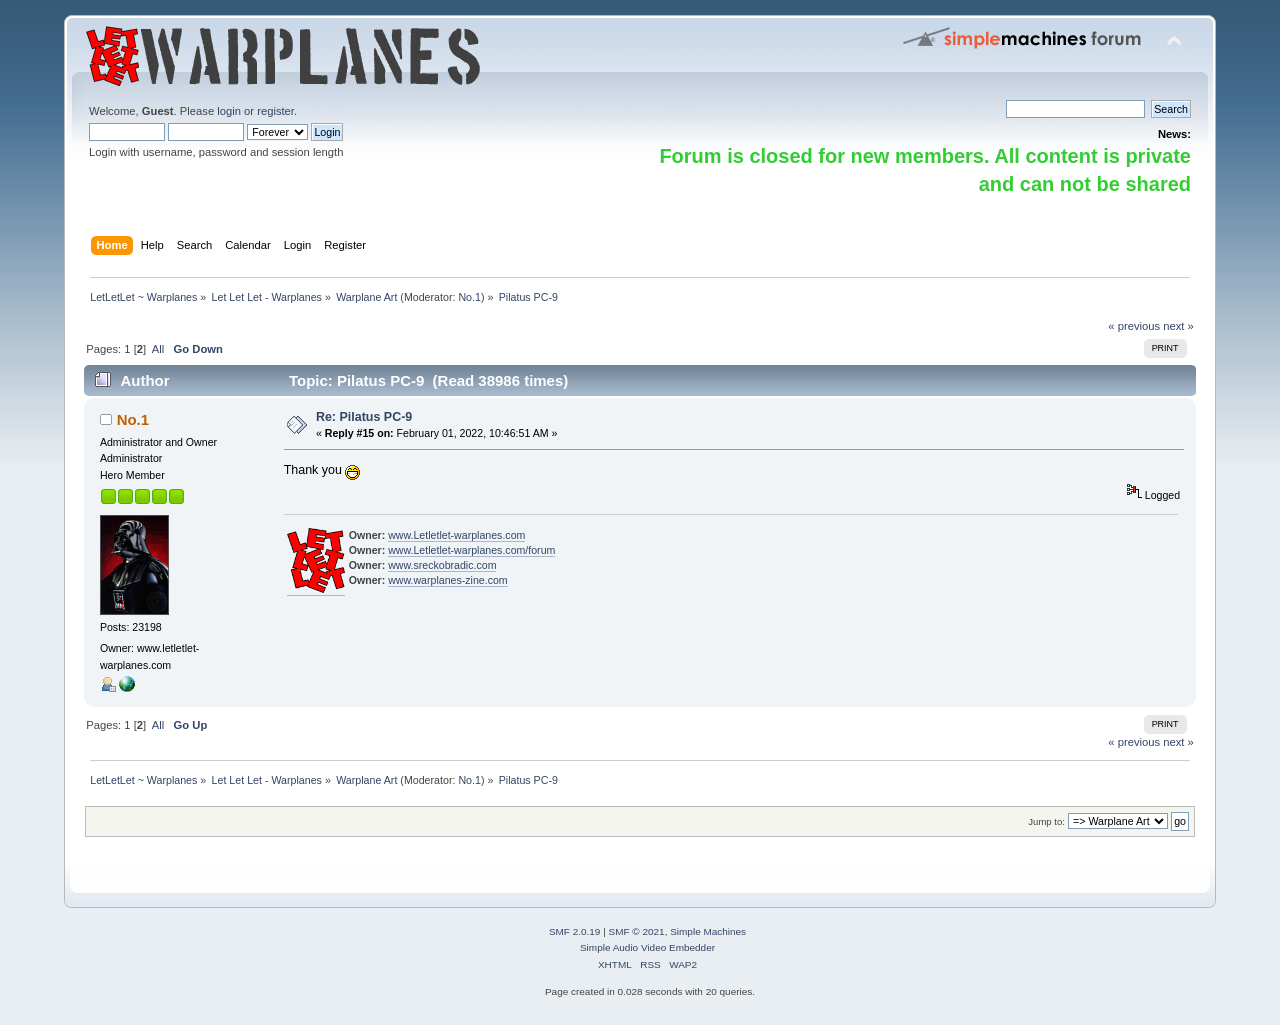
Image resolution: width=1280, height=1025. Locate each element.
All (158, 349)
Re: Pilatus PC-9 (364, 417)
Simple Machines (708, 931)
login (229, 111)
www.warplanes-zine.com (448, 580)
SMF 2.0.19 (575, 931)
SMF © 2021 (637, 931)
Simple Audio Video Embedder (647, 947)
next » (1178, 326)
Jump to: (1046, 821)
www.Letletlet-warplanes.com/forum (471, 550)
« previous (1134, 326)
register (275, 111)
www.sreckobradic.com (442, 565)
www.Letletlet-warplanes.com (456, 535)
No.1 (469, 297)
